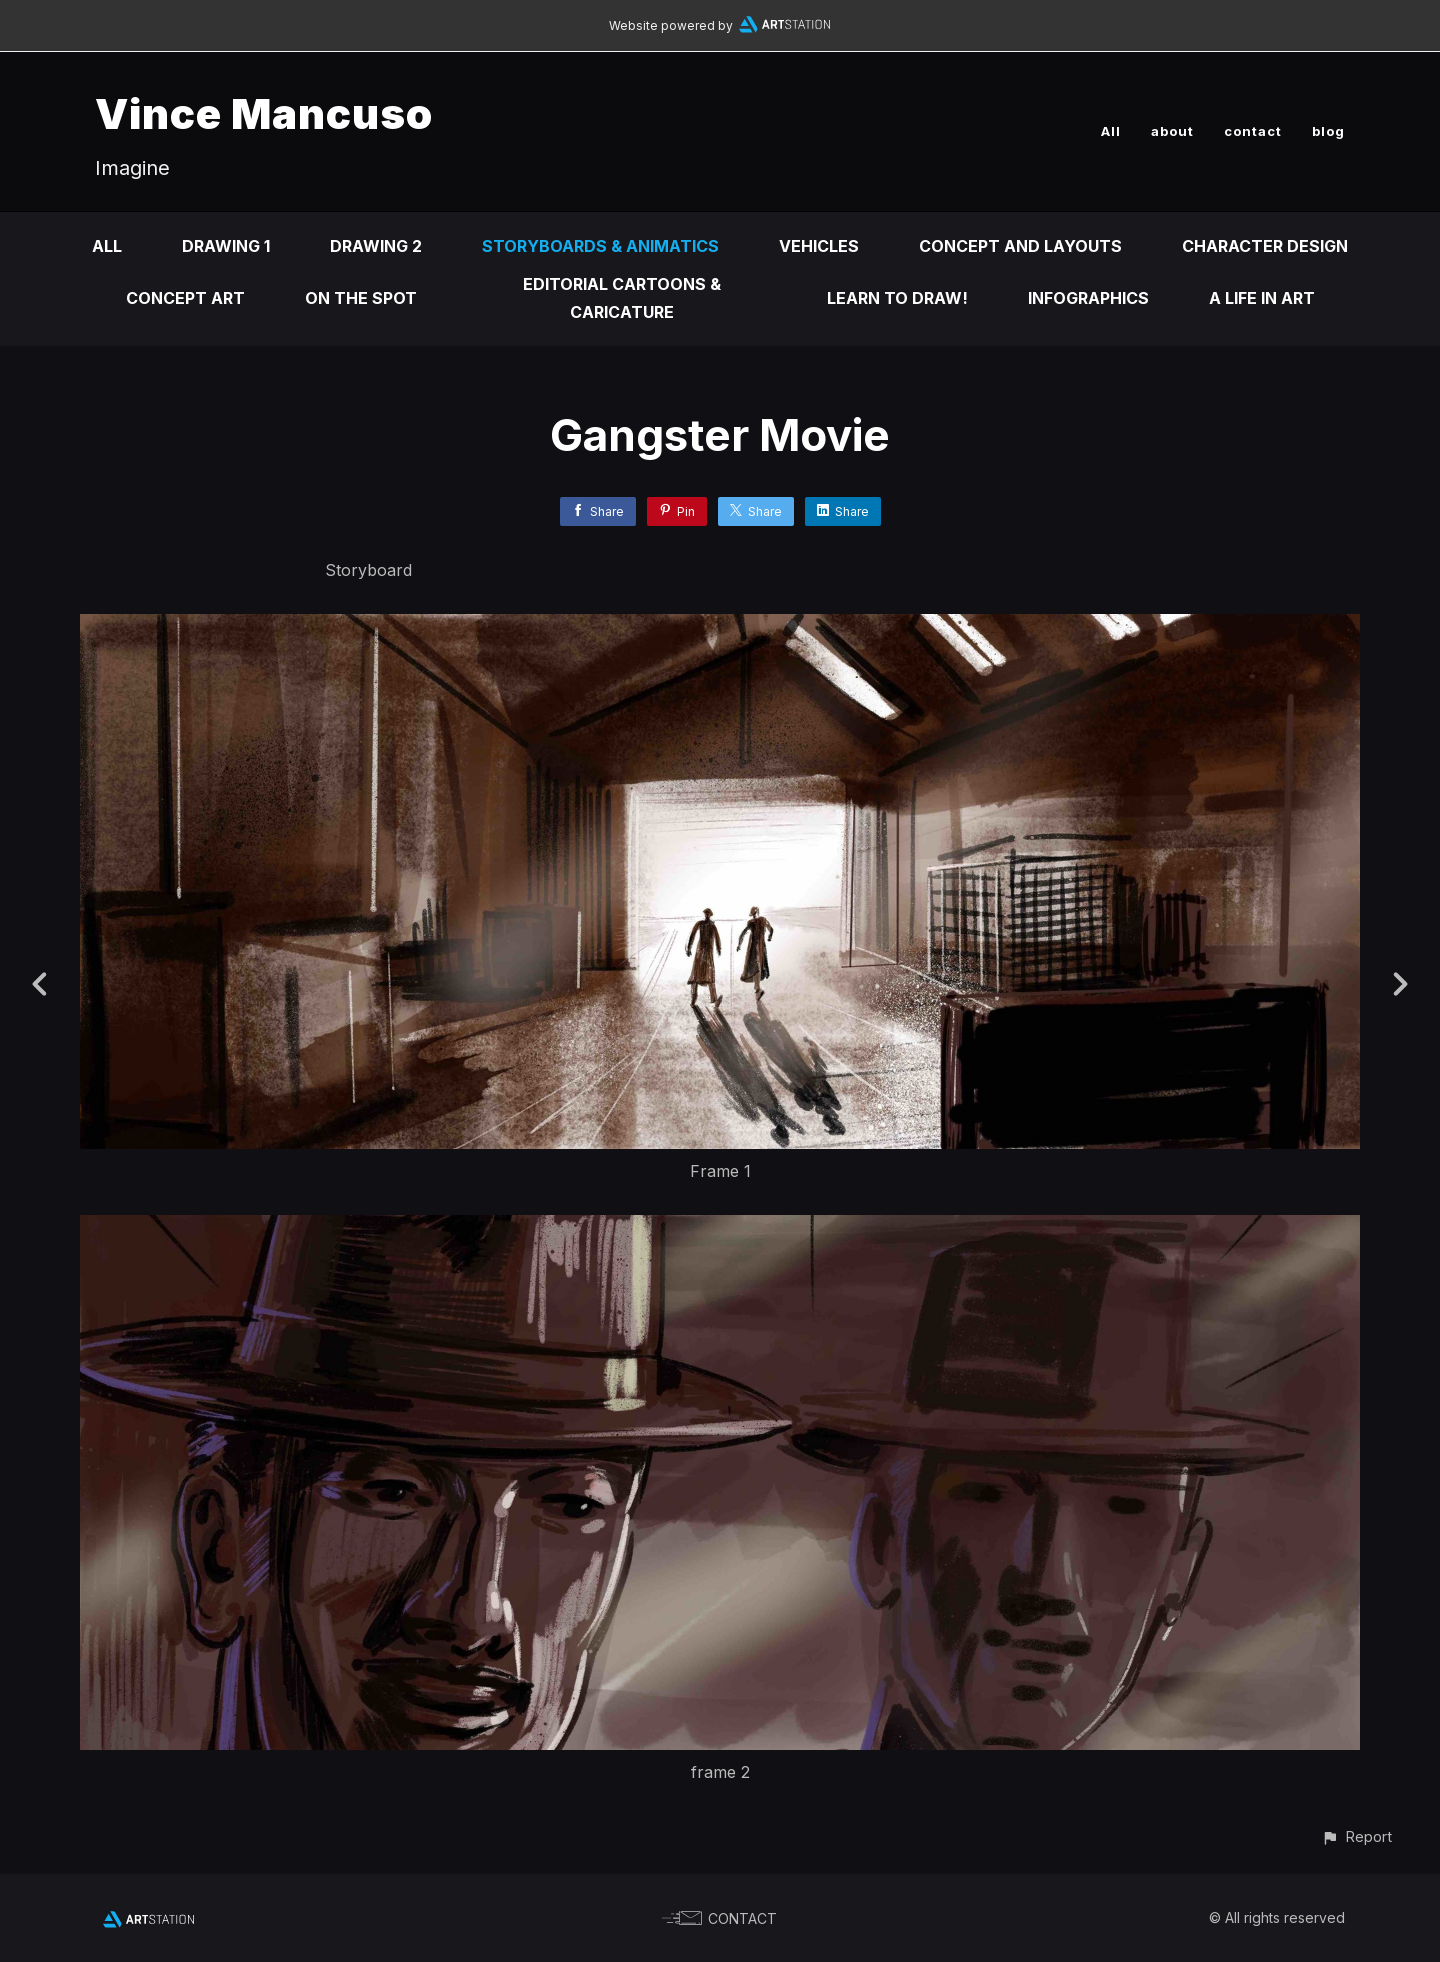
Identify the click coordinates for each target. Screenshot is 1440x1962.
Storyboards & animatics (600, 246)
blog (1328, 131)
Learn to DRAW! (897, 298)
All (1111, 131)
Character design (1265, 246)
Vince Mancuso (264, 113)
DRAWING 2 (376, 246)
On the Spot (361, 298)
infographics (1088, 298)
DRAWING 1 (226, 246)
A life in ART (1262, 298)
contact (1253, 131)
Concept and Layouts (1020, 246)
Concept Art (185, 298)
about (1172, 131)
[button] (1356, 1836)
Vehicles (819, 246)
